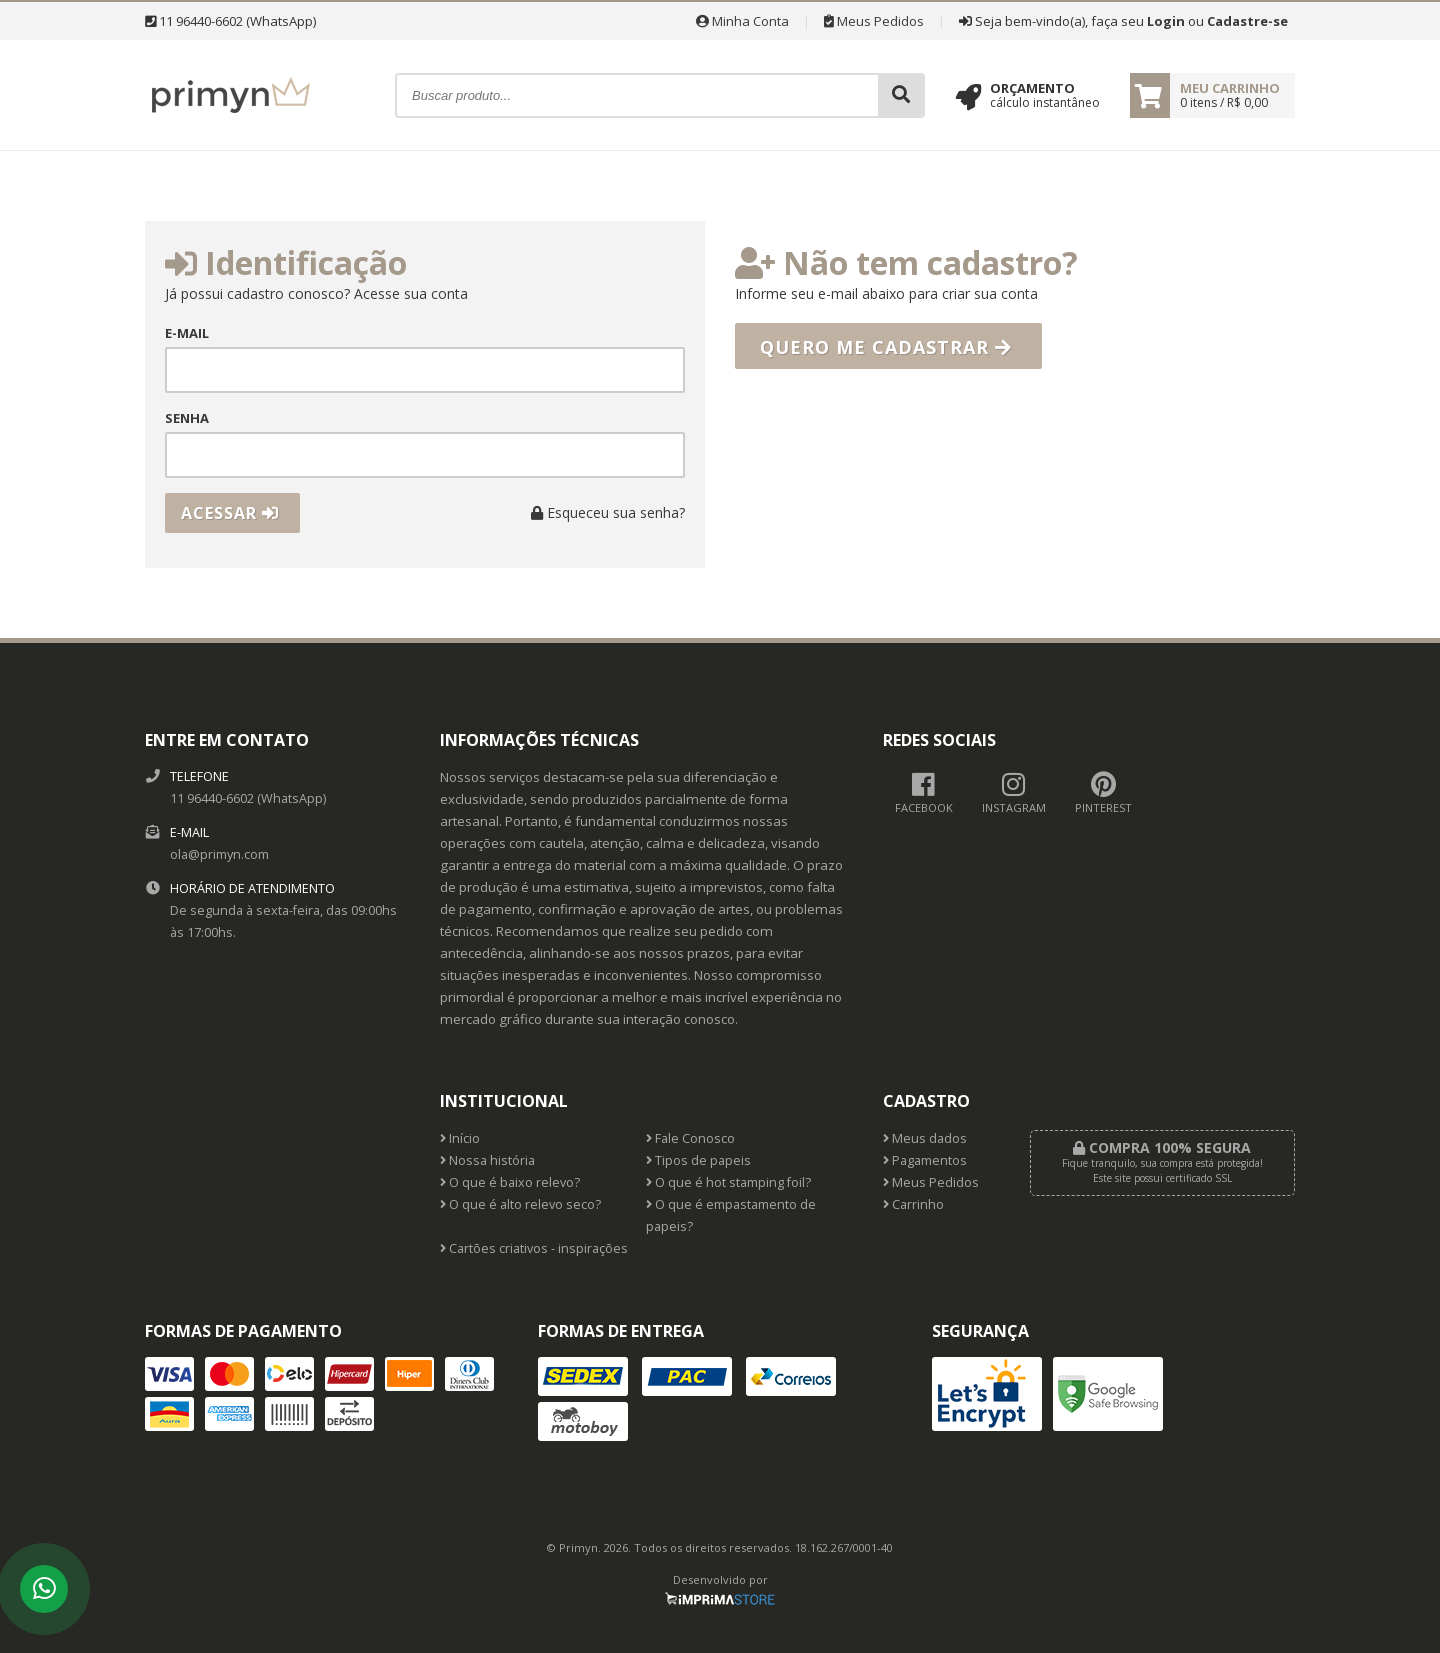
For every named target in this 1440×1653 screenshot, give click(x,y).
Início (460, 1138)
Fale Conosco (690, 1138)
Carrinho (913, 1204)
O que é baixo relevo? (510, 1182)
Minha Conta (742, 21)
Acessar (230, 513)
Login (1166, 21)
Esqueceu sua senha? (608, 512)
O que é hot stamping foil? (728, 1182)
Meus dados (925, 1138)
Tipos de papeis (698, 1160)
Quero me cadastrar (886, 347)
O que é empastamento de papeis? (731, 1215)
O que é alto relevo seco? (520, 1204)
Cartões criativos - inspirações (534, 1248)
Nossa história (487, 1160)
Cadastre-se (1247, 21)
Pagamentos (925, 1160)
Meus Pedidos (874, 21)
